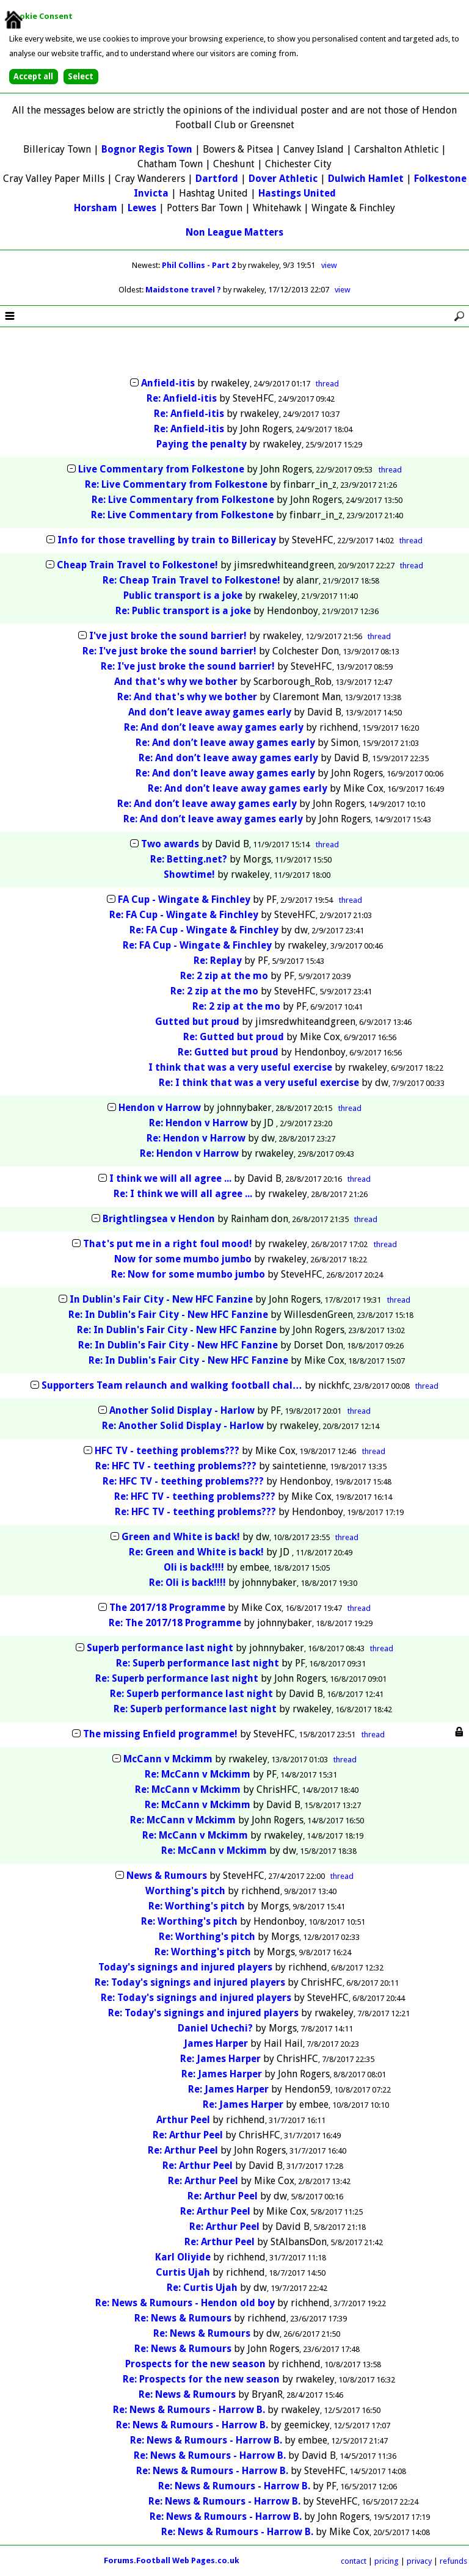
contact (353, 2561)
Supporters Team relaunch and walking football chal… (172, 1385)
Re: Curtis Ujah (202, 2287)
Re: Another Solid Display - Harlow (183, 1425)
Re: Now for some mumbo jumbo (188, 1274)
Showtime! (189, 874)
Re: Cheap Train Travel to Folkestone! (191, 580)
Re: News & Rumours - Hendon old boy (185, 2303)
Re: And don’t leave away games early (214, 727)
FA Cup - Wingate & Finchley (184, 899)
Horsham (95, 208)
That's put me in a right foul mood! (167, 1244)
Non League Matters (234, 232)
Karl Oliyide (183, 2257)
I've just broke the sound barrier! (168, 636)
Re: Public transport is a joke (183, 611)
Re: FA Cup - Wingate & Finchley (183, 915)
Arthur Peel (183, 2120)
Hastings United (297, 193)
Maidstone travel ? (184, 289)
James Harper (216, 2043)
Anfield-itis (168, 383)
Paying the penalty (201, 444)
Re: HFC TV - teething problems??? (175, 1466)
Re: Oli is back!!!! (188, 1582)
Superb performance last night (160, 1648)
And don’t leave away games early (209, 712)
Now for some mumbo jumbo (183, 1259)
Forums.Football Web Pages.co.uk (171, 2560)
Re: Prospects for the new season (201, 2379)
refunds (453, 2561)
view (329, 265)
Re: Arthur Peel (188, 2135)
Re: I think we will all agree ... (183, 1193)
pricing (386, 2561)
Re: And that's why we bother (187, 697)
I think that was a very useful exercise (240, 1067)
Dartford (216, 178)
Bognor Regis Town (146, 149)
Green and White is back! (181, 1537)
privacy (419, 2561)
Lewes (142, 208)
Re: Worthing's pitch (196, 1906)
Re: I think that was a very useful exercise (259, 1082)
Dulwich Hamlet (366, 178)
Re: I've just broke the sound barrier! (169, 651)
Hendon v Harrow (159, 1107)
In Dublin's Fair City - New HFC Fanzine (161, 1299)
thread (327, 383)
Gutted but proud (197, 1021)
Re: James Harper (220, 2058)
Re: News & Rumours (182, 2318)
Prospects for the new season (195, 2364)
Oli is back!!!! (195, 1567)
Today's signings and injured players (185, 1967)
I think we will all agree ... (170, 1178)
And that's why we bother (176, 681)
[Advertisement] (234, 353)
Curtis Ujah (183, 2272)
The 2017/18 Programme (167, 1607)
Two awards (170, 844)
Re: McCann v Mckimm (197, 1774)
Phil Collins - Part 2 (200, 265)
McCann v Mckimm (168, 1759)
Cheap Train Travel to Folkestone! (137, 565)
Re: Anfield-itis (182, 398)
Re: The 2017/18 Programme (175, 1623)
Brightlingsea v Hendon (159, 1219)
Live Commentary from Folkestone (161, 469)
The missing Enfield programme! (160, 1734)
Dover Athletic (283, 178)
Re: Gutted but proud (233, 1037)
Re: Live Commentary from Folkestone (176, 484)
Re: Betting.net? (188, 859)
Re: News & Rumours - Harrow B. (189, 2409)
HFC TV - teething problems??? (167, 1450)
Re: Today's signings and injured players (190, 1982)
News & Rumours (166, 1875)
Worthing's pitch (185, 1891)
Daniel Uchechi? (215, 2028)
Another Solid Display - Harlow (182, 1410)
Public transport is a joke (182, 595)
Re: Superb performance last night (197, 1663)
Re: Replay (218, 960)
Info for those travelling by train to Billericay (166, 540)
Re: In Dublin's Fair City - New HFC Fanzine (168, 1314)
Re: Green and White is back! (196, 1552)
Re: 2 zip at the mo (224, 976)
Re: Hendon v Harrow (198, 1123)
